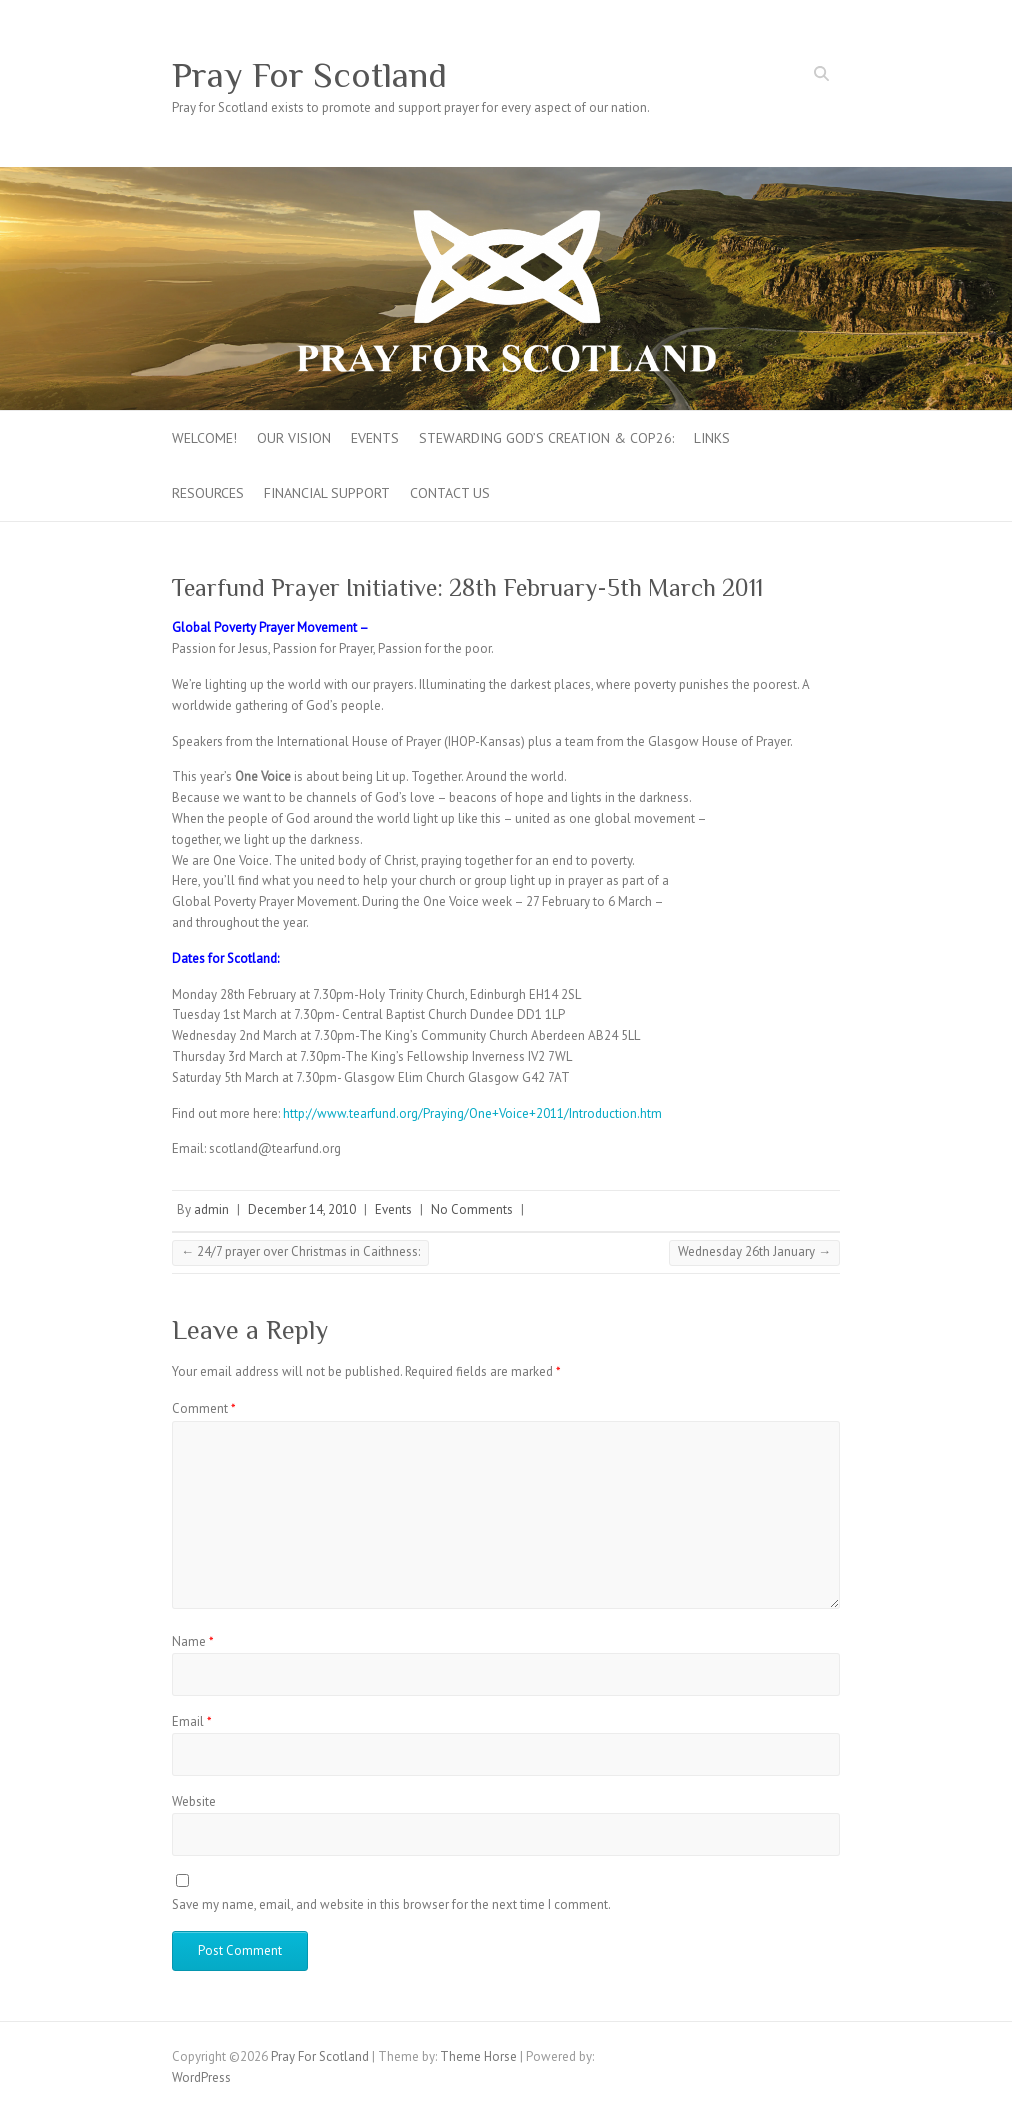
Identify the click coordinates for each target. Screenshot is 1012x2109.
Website (194, 1801)
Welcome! (204, 438)
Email (192, 1721)
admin (211, 1209)
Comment (204, 1408)
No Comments (472, 1209)
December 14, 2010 (302, 1209)
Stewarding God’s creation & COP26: (546, 438)
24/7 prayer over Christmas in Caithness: (300, 1251)
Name (193, 1641)
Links (712, 438)
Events (375, 438)
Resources (208, 493)
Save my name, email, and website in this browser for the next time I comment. (391, 1904)
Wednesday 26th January (754, 1251)
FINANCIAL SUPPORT (327, 493)
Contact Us (450, 493)
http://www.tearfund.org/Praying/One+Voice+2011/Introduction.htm (472, 1113)
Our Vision (294, 438)
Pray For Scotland (309, 75)
